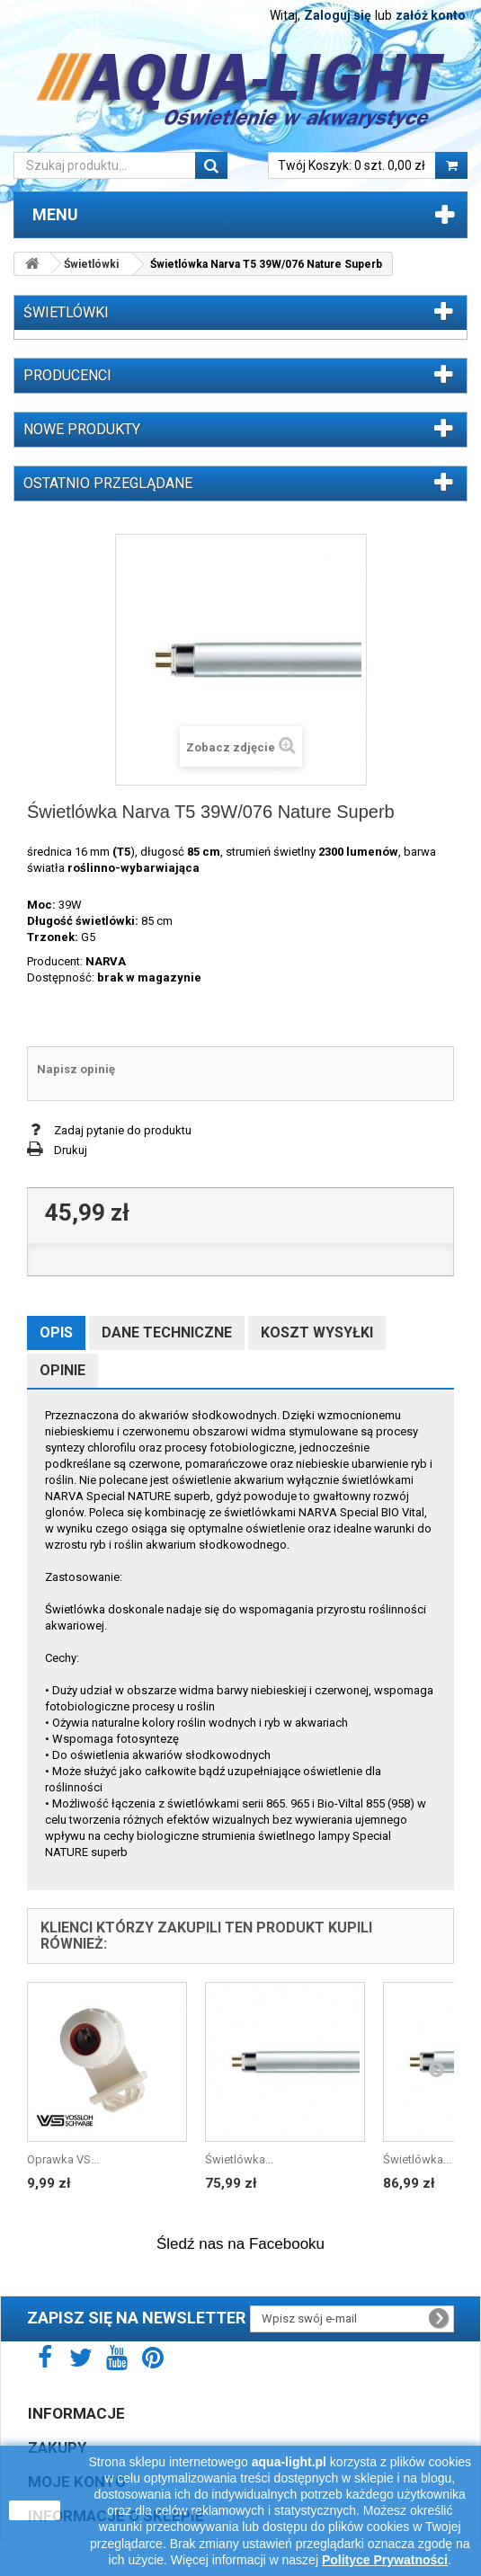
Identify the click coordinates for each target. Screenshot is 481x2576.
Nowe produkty (81, 429)
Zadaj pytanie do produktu (123, 1130)
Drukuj (70, 1150)
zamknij (34, 2510)
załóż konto (431, 15)
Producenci (67, 375)
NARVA (105, 961)
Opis (56, 1332)
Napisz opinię (76, 1069)
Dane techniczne (167, 1332)
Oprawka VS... (63, 2159)
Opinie (62, 1370)
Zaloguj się (337, 15)
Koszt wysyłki (317, 1332)
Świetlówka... (239, 2159)
